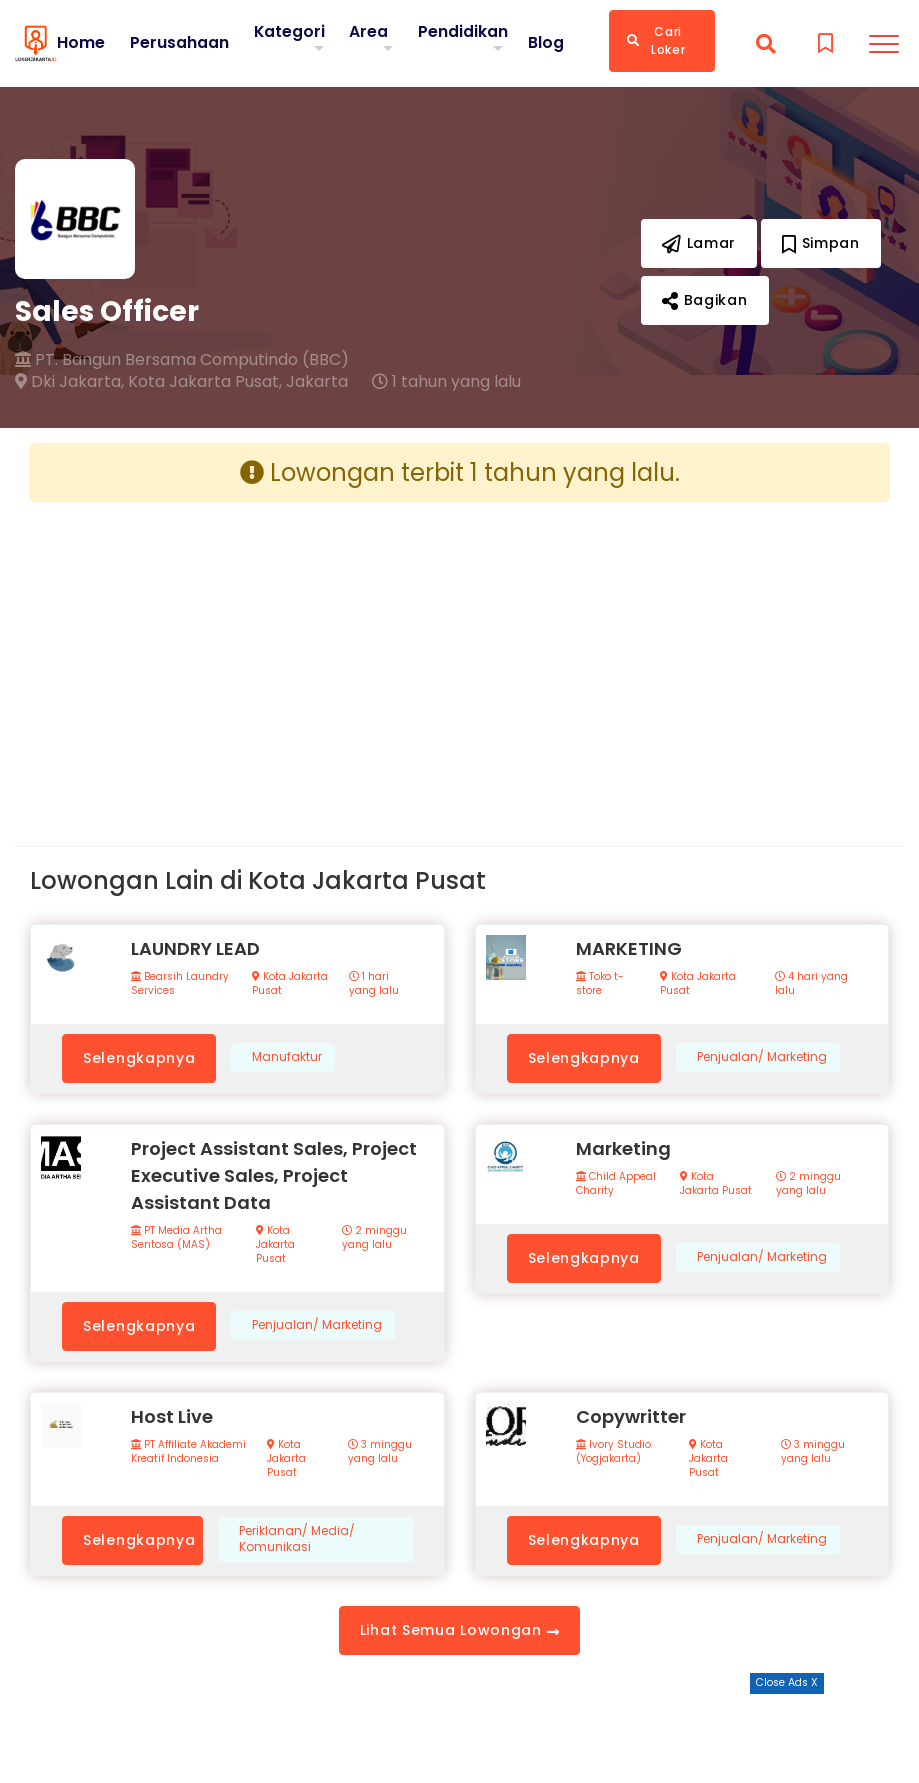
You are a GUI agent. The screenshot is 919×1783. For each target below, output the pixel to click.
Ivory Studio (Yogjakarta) (613, 1452)
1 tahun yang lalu (446, 382)
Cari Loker (656, 40)
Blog (546, 43)
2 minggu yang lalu (374, 1238)
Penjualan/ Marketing (762, 1057)
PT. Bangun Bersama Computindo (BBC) (182, 360)
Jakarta (317, 382)
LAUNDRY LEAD (195, 948)
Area (368, 31)
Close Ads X (787, 1682)
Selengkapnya (139, 1058)
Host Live (172, 1416)
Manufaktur (287, 1057)
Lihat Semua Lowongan (459, 1630)
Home (81, 43)
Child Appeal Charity (616, 1184)
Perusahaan (179, 43)
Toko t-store (600, 984)
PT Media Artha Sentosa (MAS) (176, 1238)
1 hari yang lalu (374, 984)
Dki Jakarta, (69, 382)
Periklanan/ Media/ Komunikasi (297, 1539)
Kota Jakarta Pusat (290, 984)
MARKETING (629, 948)
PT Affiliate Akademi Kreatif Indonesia (188, 1452)
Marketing (623, 1148)
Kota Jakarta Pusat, (205, 382)
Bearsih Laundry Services (180, 984)
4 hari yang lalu (811, 984)
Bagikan (704, 300)
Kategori (290, 31)
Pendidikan (463, 31)
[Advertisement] (237, 658)
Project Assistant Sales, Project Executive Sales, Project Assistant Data (274, 1175)
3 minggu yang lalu (380, 1452)
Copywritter (631, 1416)
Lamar (699, 243)
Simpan (821, 243)
